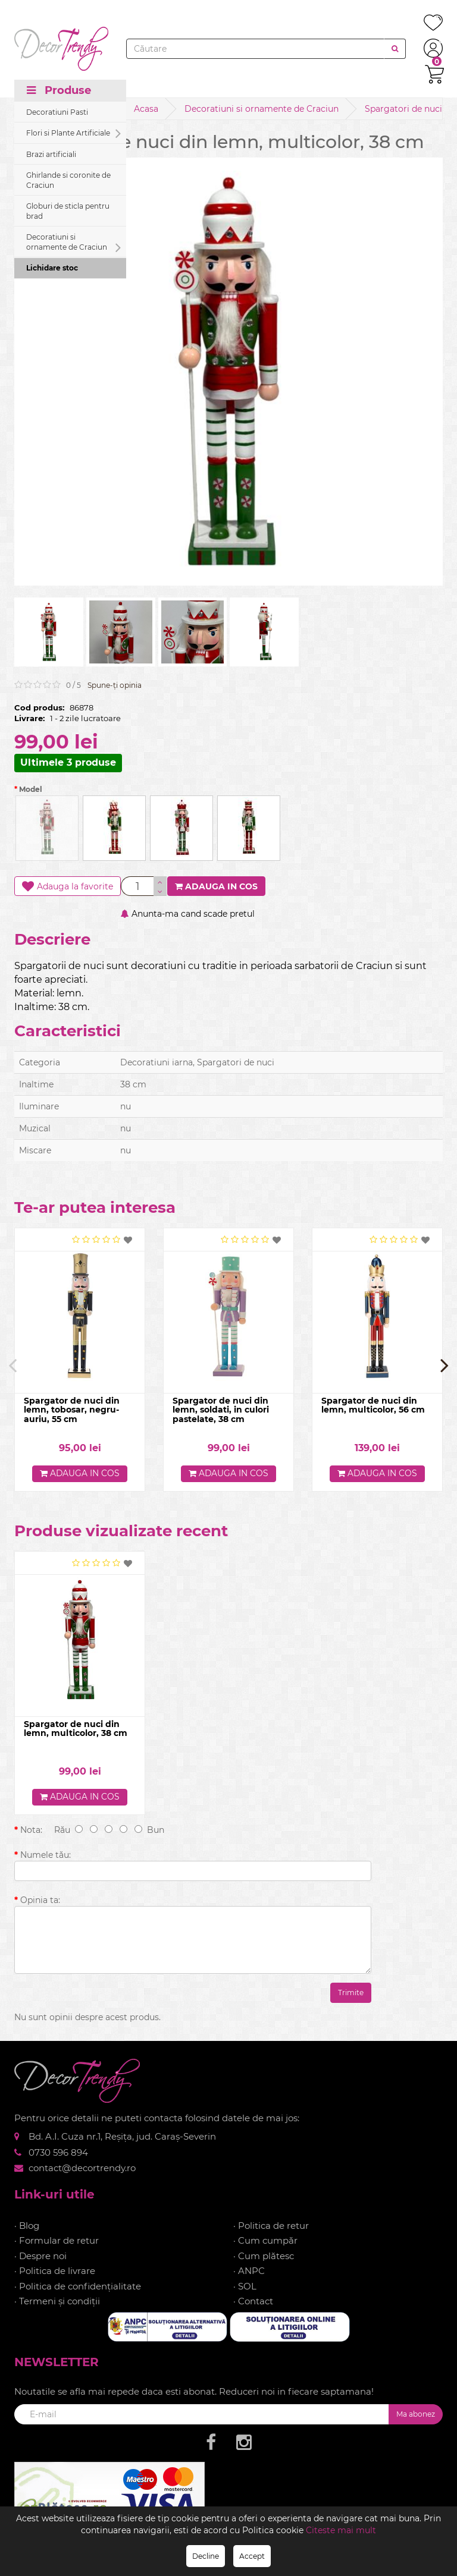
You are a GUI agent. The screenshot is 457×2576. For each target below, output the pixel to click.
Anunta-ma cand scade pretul (188, 913)
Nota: (31, 1830)
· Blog (26, 2225)
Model (28, 789)
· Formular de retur (56, 2241)
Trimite (351, 1993)
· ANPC (249, 2271)
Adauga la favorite (67, 886)
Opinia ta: (40, 1900)
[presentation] (12, 1365)
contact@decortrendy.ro (82, 2168)
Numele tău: (45, 1855)
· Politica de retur (271, 2225)
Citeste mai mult (341, 2530)
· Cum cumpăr (265, 2241)
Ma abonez (415, 2414)
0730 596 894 (58, 2152)
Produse (59, 90)
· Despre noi (40, 2256)
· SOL (244, 2286)
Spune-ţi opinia (114, 685)
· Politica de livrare (54, 2271)
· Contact (253, 2301)
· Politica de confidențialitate (77, 2286)
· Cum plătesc (263, 2256)
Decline (205, 2556)
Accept (252, 2556)
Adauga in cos (216, 886)
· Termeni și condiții (57, 2301)
